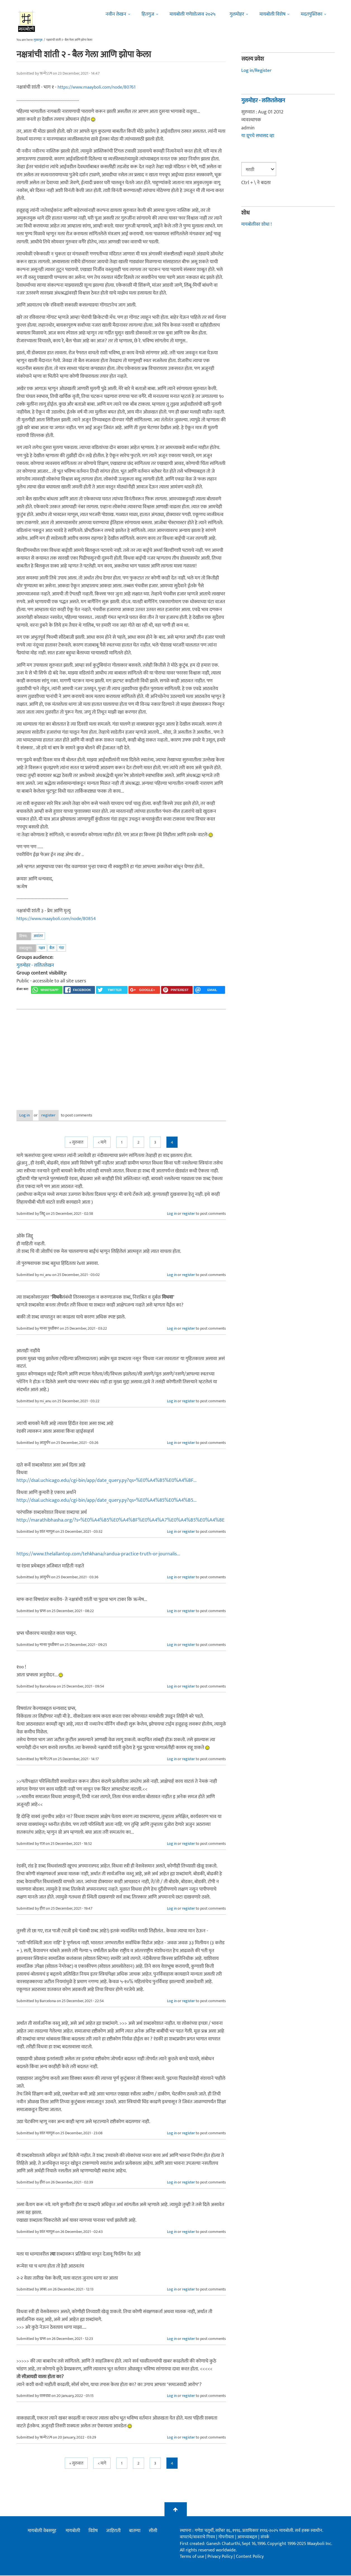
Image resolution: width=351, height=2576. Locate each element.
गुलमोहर (237, 14)
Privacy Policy (220, 2557)
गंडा (61, 948)
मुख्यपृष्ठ (38, 39)
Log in (31, 1116)
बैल (51, 948)
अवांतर (38, 936)
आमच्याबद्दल (247, 2538)
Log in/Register (257, 70)
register (66, 1116)
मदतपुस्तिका (311, 14)
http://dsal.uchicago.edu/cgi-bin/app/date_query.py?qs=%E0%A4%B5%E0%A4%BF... (106, 1481)
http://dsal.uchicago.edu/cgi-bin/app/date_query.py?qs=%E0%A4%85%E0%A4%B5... (106, 1501)
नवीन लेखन (116, 14)
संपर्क (265, 2538)
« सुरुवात (76, 1142)
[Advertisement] (121, 1055)
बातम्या (134, 2531)
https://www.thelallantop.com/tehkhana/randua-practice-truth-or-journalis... (98, 1554)
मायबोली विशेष (272, 14)
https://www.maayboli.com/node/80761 (100, 87)
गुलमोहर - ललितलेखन (35, 965)
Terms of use (192, 2557)
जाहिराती (113, 2531)
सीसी (153, 2531)
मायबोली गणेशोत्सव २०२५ (192, 14)
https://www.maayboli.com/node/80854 (59, 918)
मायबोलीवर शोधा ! (257, 224)
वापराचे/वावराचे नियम (197, 2538)
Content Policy (250, 2557)
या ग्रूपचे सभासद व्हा (258, 136)
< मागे (102, 1142)
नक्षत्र (42, 948)
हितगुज (148, 14)
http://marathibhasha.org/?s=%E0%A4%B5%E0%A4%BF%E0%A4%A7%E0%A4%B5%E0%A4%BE (120, 1521)
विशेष (93, 2531)
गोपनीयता (226, 2538)
